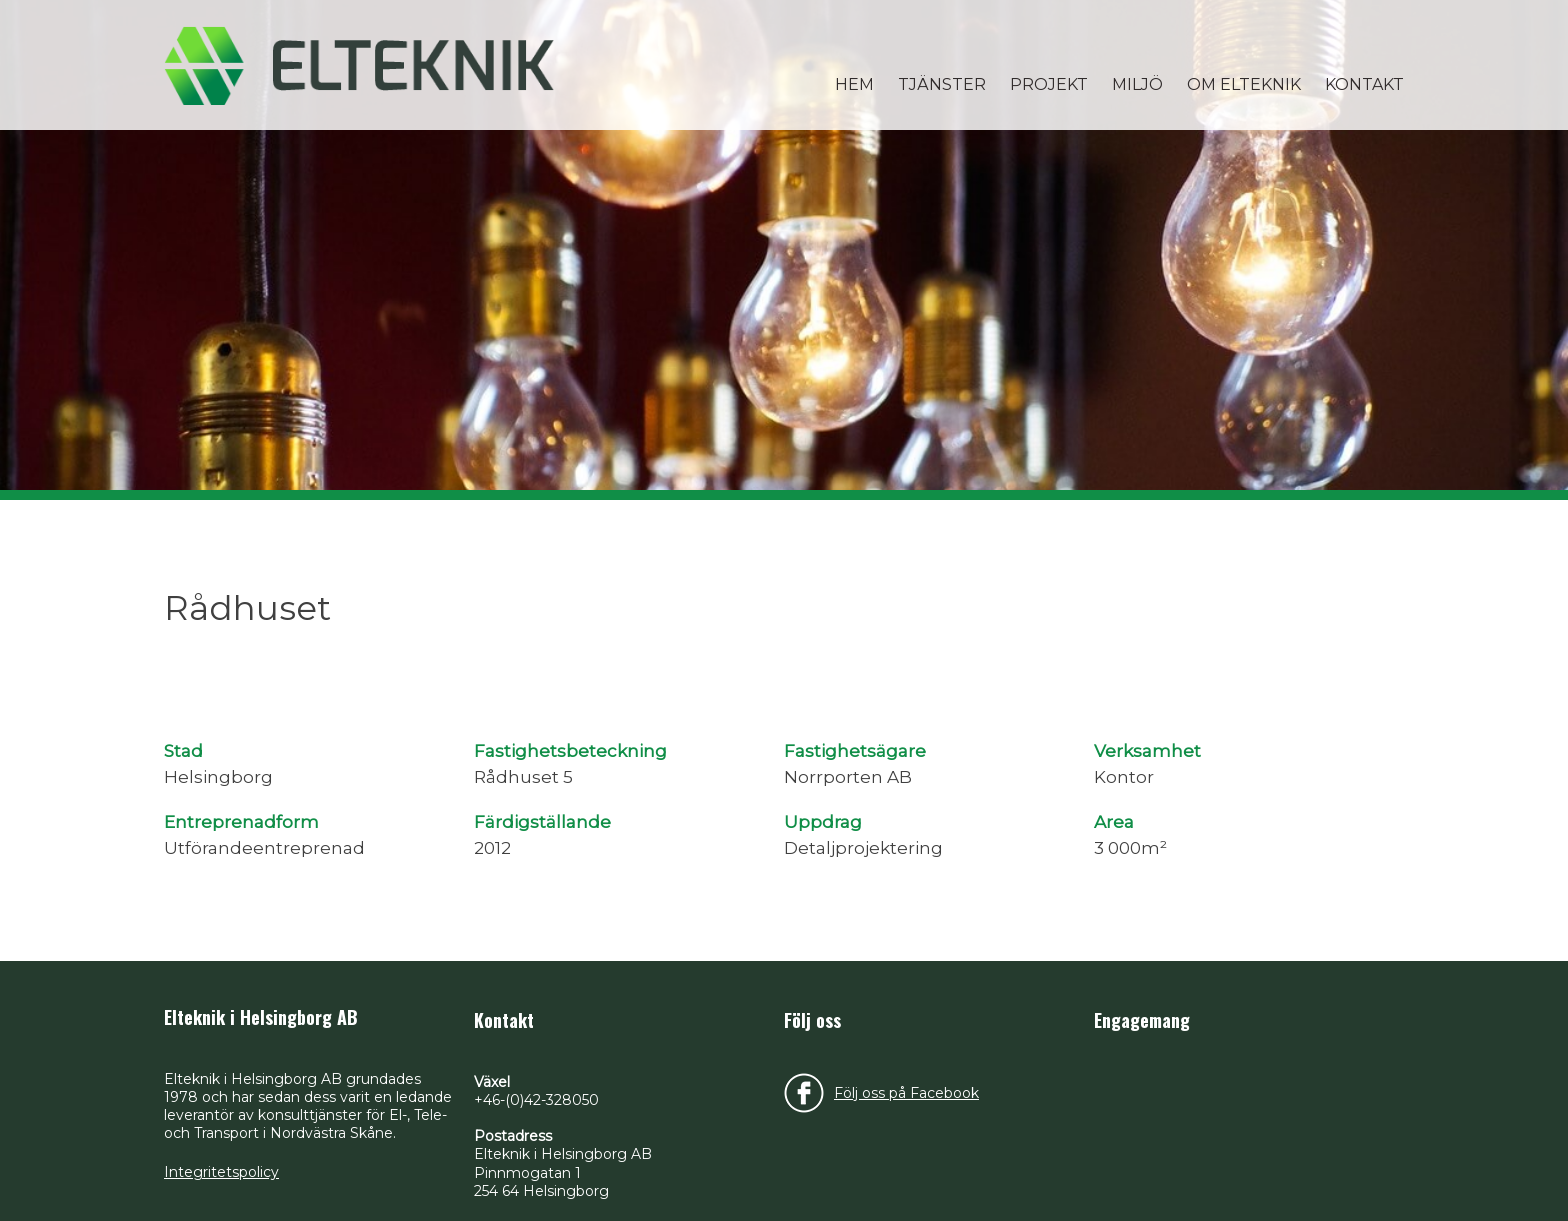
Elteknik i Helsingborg (359, 65)
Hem (854, 84)
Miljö (1137, 84)
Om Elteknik (1244, 84)
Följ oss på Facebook (906, 1093)
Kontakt (1364, 84)
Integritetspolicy (221, 1172)
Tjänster (942, 84)
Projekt (1049, 84)
